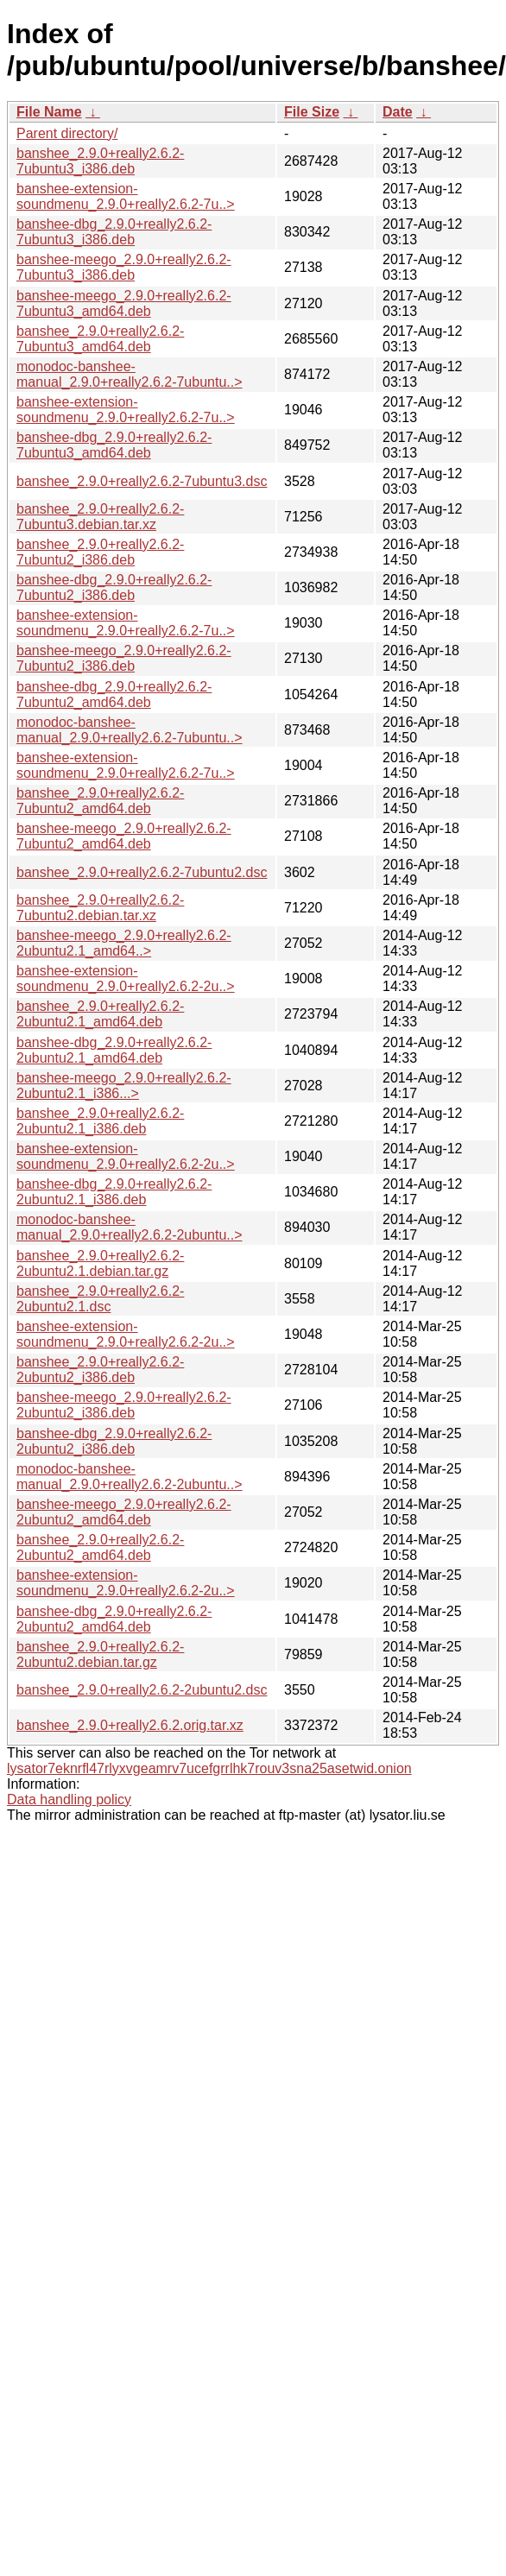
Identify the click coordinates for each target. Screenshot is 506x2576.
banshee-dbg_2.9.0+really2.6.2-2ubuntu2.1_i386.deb (114, 1192)
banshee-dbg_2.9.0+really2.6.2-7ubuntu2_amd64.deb (114, 694)
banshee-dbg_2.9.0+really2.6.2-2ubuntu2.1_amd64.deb (114, 1050)
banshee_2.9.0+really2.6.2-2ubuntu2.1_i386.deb (100, 1121)
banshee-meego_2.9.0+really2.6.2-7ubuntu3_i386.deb (123, 267)
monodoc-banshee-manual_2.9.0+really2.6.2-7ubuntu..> (129, 374)
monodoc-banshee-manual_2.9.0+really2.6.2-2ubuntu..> (129, 1227)
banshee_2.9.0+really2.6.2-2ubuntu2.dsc (141, 1690)
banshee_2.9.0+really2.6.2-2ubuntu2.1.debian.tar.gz (100, 1263)
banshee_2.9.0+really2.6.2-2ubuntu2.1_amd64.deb (100, 1014)
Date (398, 111)
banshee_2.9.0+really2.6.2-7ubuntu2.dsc (141, 872)
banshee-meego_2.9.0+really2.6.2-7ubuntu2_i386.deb (123, 658)
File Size (311, 111)
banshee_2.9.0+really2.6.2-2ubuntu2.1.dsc (100, 1299)
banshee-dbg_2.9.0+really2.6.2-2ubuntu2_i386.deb (114, 1441)
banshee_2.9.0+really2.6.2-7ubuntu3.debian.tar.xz (100, 517)
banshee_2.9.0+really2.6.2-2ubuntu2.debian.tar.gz (100, 1654)
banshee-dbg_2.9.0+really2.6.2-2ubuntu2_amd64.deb (114, 1619)
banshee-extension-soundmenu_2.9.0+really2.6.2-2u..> (125, 978)
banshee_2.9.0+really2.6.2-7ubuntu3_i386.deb (100, 161)
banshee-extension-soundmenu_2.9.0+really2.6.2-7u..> (125, 196)
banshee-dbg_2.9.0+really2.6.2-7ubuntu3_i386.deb (114, 232)
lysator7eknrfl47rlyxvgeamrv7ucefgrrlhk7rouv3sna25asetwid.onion (209, 1768)
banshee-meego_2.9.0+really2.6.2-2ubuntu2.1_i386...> (123, 1085)
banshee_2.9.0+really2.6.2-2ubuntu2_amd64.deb (100, 1547)
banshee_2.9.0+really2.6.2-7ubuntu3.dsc (141, 481)
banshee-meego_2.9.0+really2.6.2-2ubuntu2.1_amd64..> (123, 943)
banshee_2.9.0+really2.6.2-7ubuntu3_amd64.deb (100, 339)
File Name (49, 111)
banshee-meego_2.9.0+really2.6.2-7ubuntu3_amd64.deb (123, 303)
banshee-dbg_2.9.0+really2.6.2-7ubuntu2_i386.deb (114, 587)
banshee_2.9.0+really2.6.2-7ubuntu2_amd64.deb (100, 801)
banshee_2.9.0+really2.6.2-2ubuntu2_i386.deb (100, 1369)
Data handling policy (69, 1799)
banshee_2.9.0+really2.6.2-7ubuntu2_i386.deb (100, 552)
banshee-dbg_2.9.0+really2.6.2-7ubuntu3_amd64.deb (114, 445)
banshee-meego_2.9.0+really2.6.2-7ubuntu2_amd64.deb (123, 836)
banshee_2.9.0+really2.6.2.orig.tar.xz (130, 1725)
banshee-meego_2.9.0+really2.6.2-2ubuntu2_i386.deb (123, 1405)
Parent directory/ (66, 133)
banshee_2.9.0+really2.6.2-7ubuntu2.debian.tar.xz (100, 908)
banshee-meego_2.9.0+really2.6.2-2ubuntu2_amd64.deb (123, 1512)
